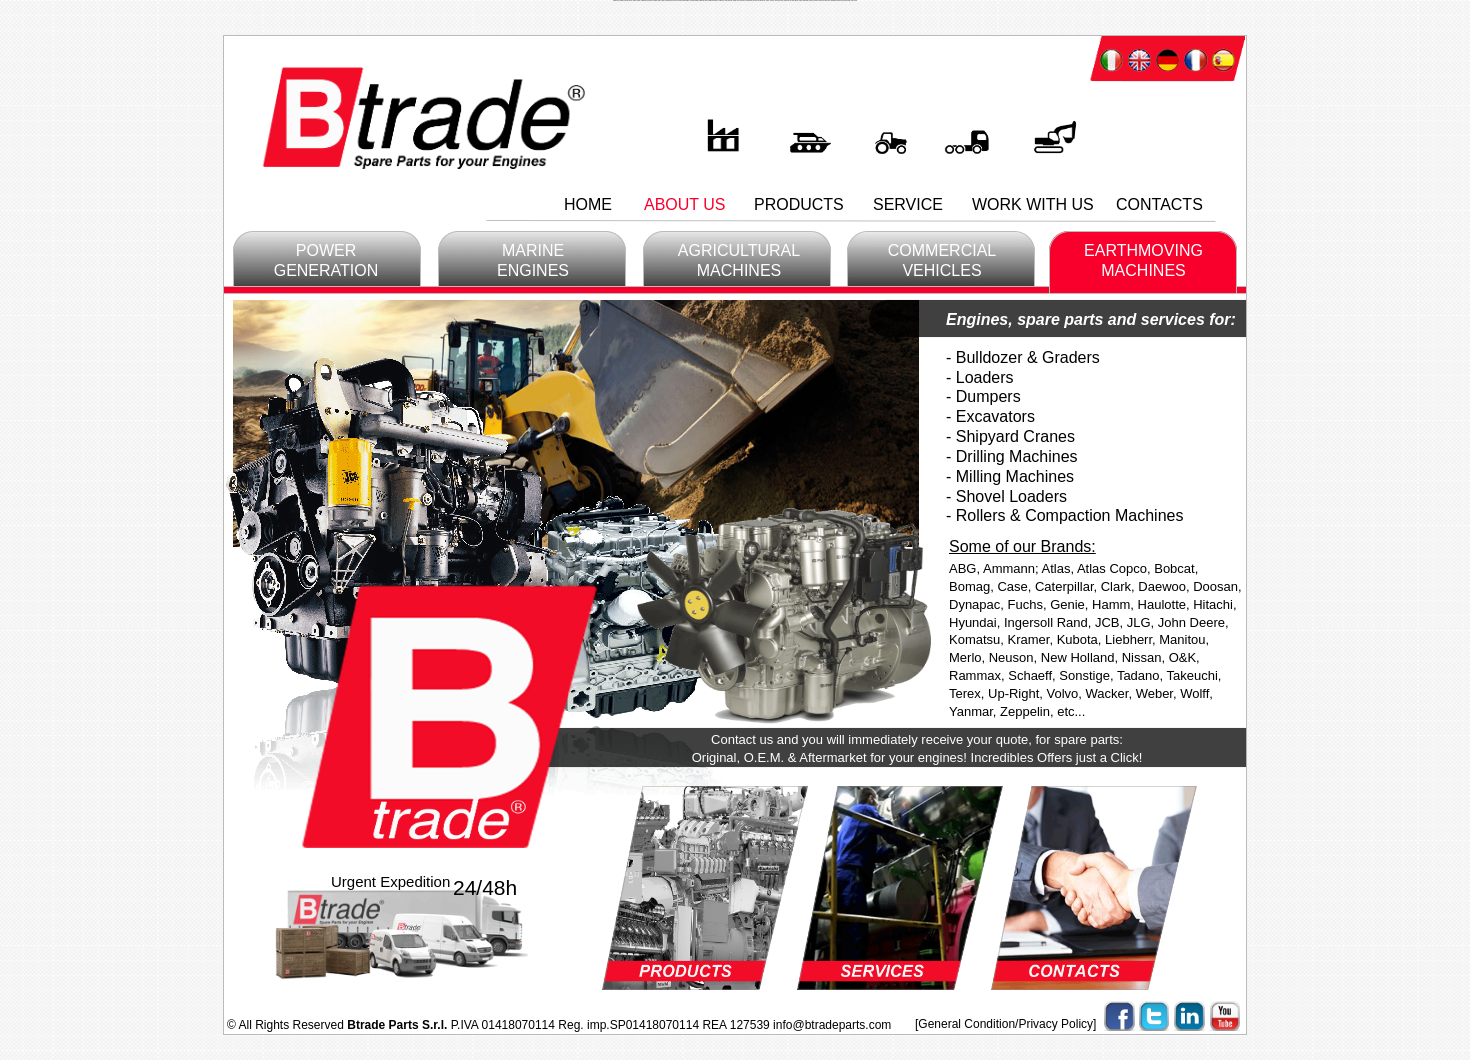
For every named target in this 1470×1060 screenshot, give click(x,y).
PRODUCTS (799, 204)
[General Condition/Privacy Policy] (1005, 1024)
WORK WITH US (1033, 204)
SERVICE (908, 204)
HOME (588, 204)
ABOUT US (685, 204)
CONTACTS (1159, 204)
